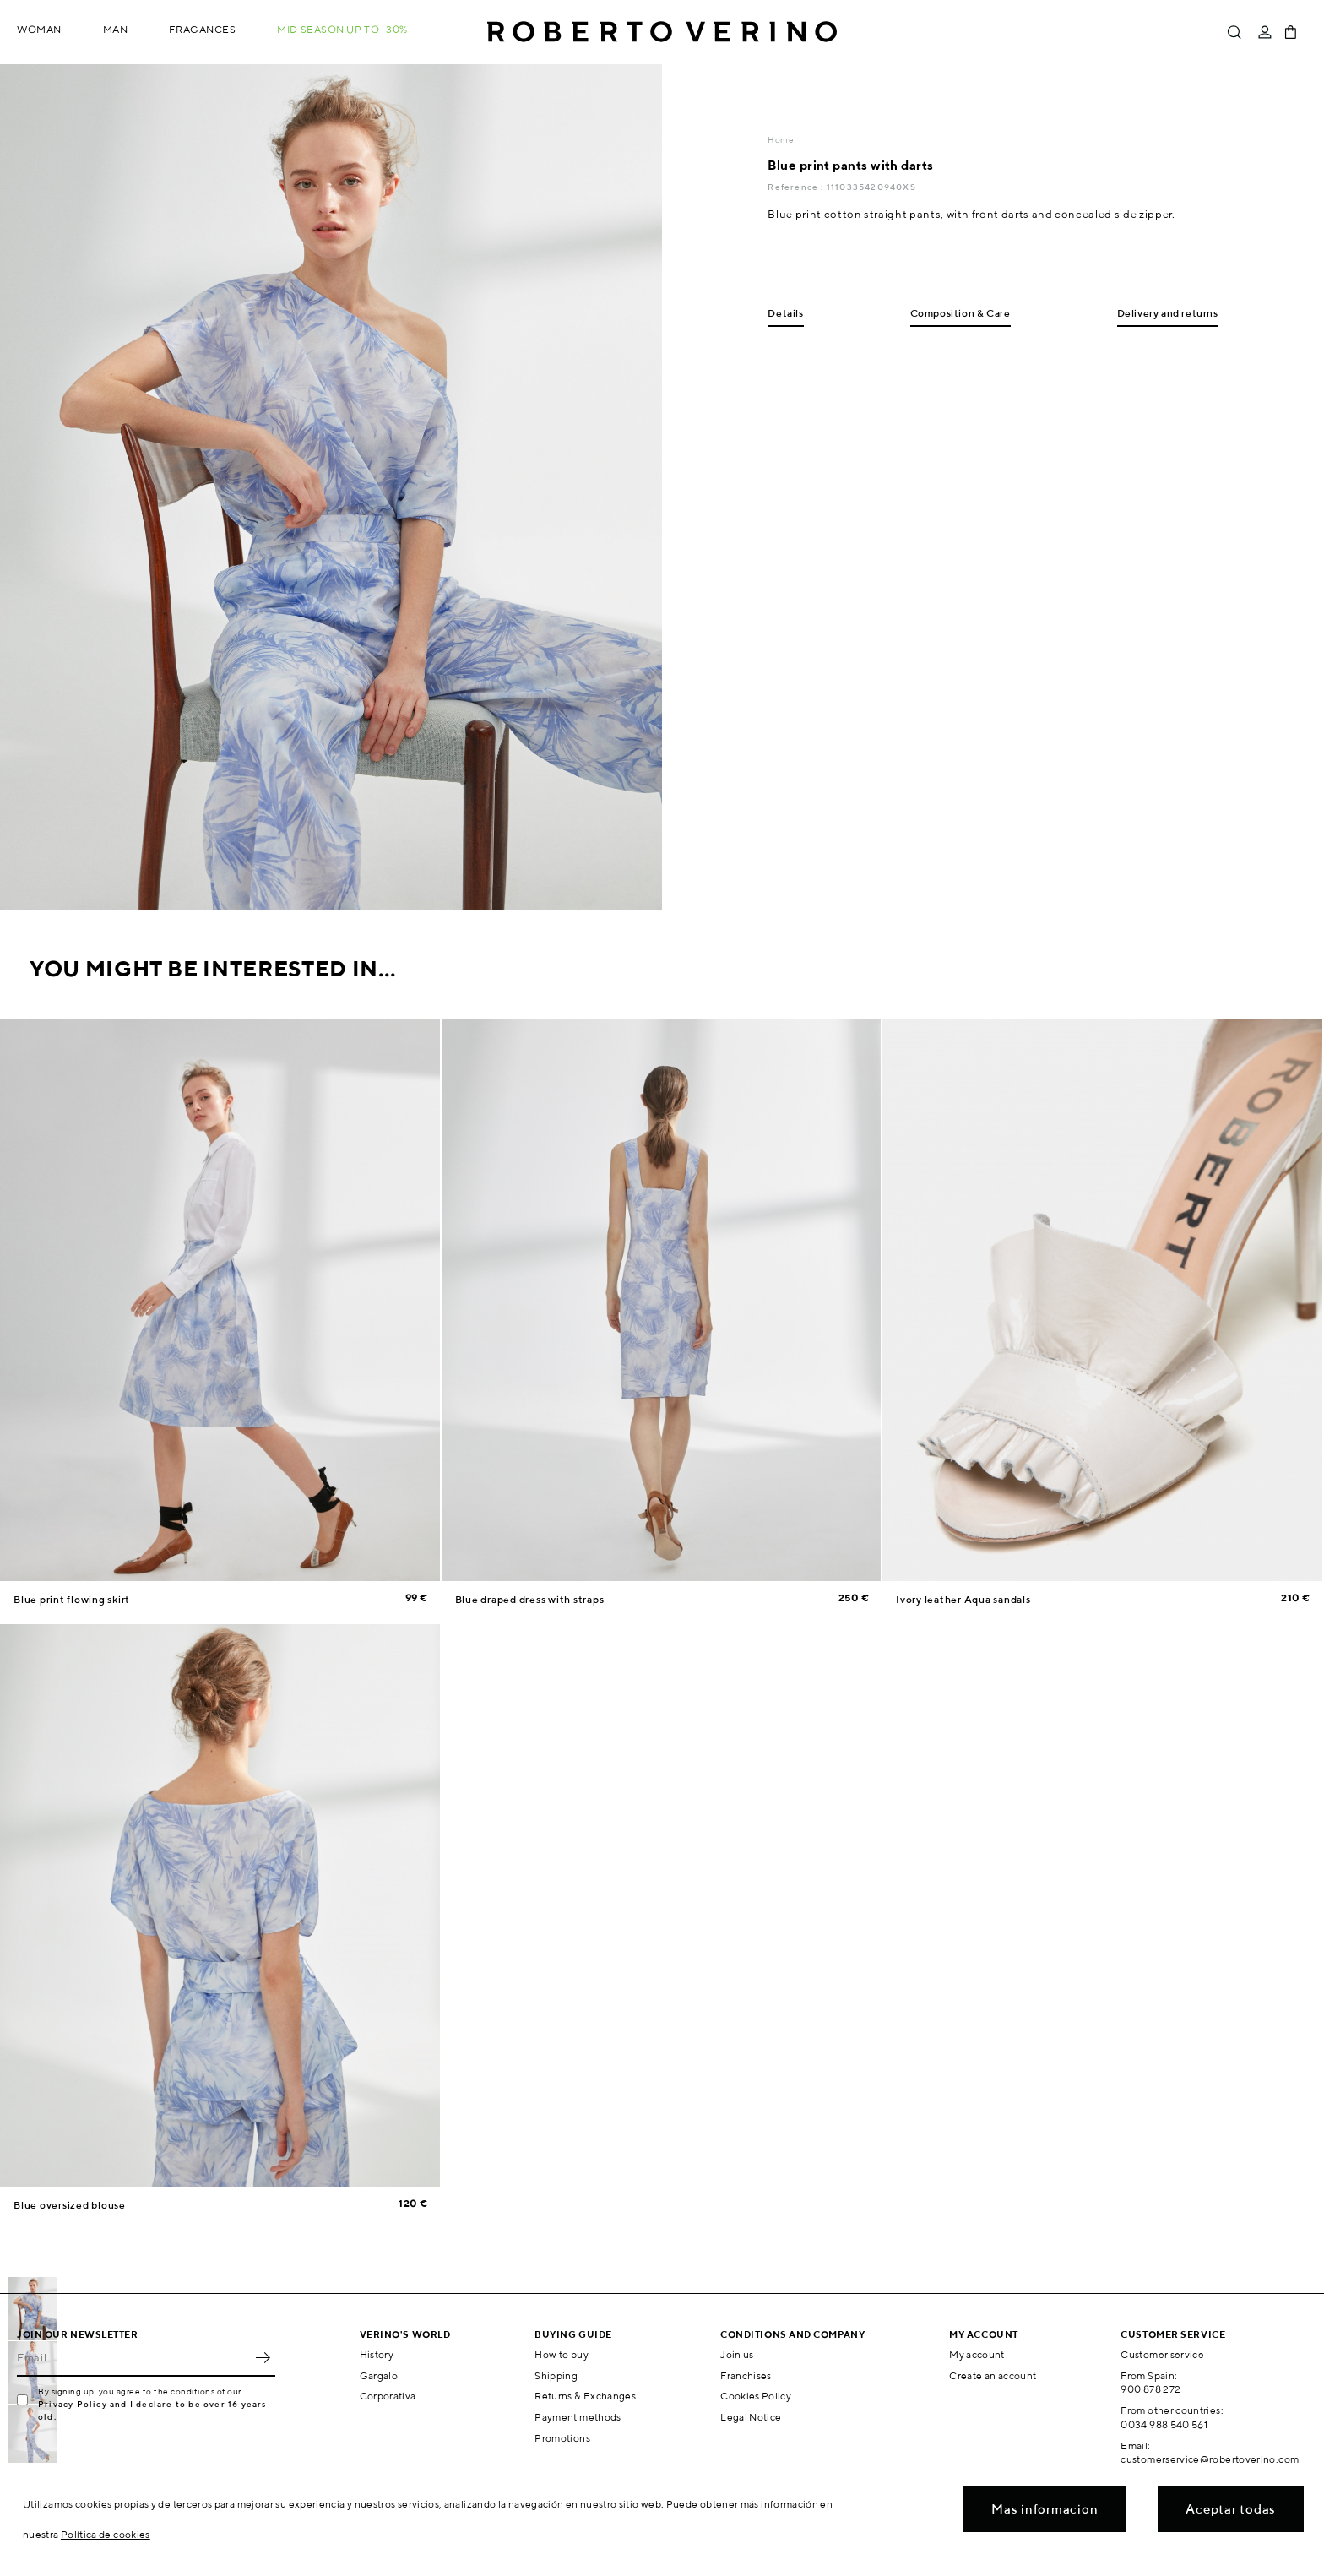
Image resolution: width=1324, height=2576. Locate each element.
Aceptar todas (1231, 2509)
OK (262, 2358)
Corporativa (388, 2395)
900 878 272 (1150, 2389)
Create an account (992, 2375)
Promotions (562, 2438)
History (377, 2354)
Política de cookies (105, 2534)
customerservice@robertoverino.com (1210, 2459)
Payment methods (577, 2416)
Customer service (1162, 2354)
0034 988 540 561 (1164, 2424)
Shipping (556, 2375)
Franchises (746, 2375)
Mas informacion (1044, 2509)
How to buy (561, 2354)
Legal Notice (750, 2416)
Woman (39, 29)
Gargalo (379, 2375)
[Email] (133, 2358)
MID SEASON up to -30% (342, 29)
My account (977, 2354)
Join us (737, 2354)
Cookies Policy (755, 2395)
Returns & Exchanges (585, 2395)
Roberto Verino (662, 32)
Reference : (797, 187)
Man (115, 29)
